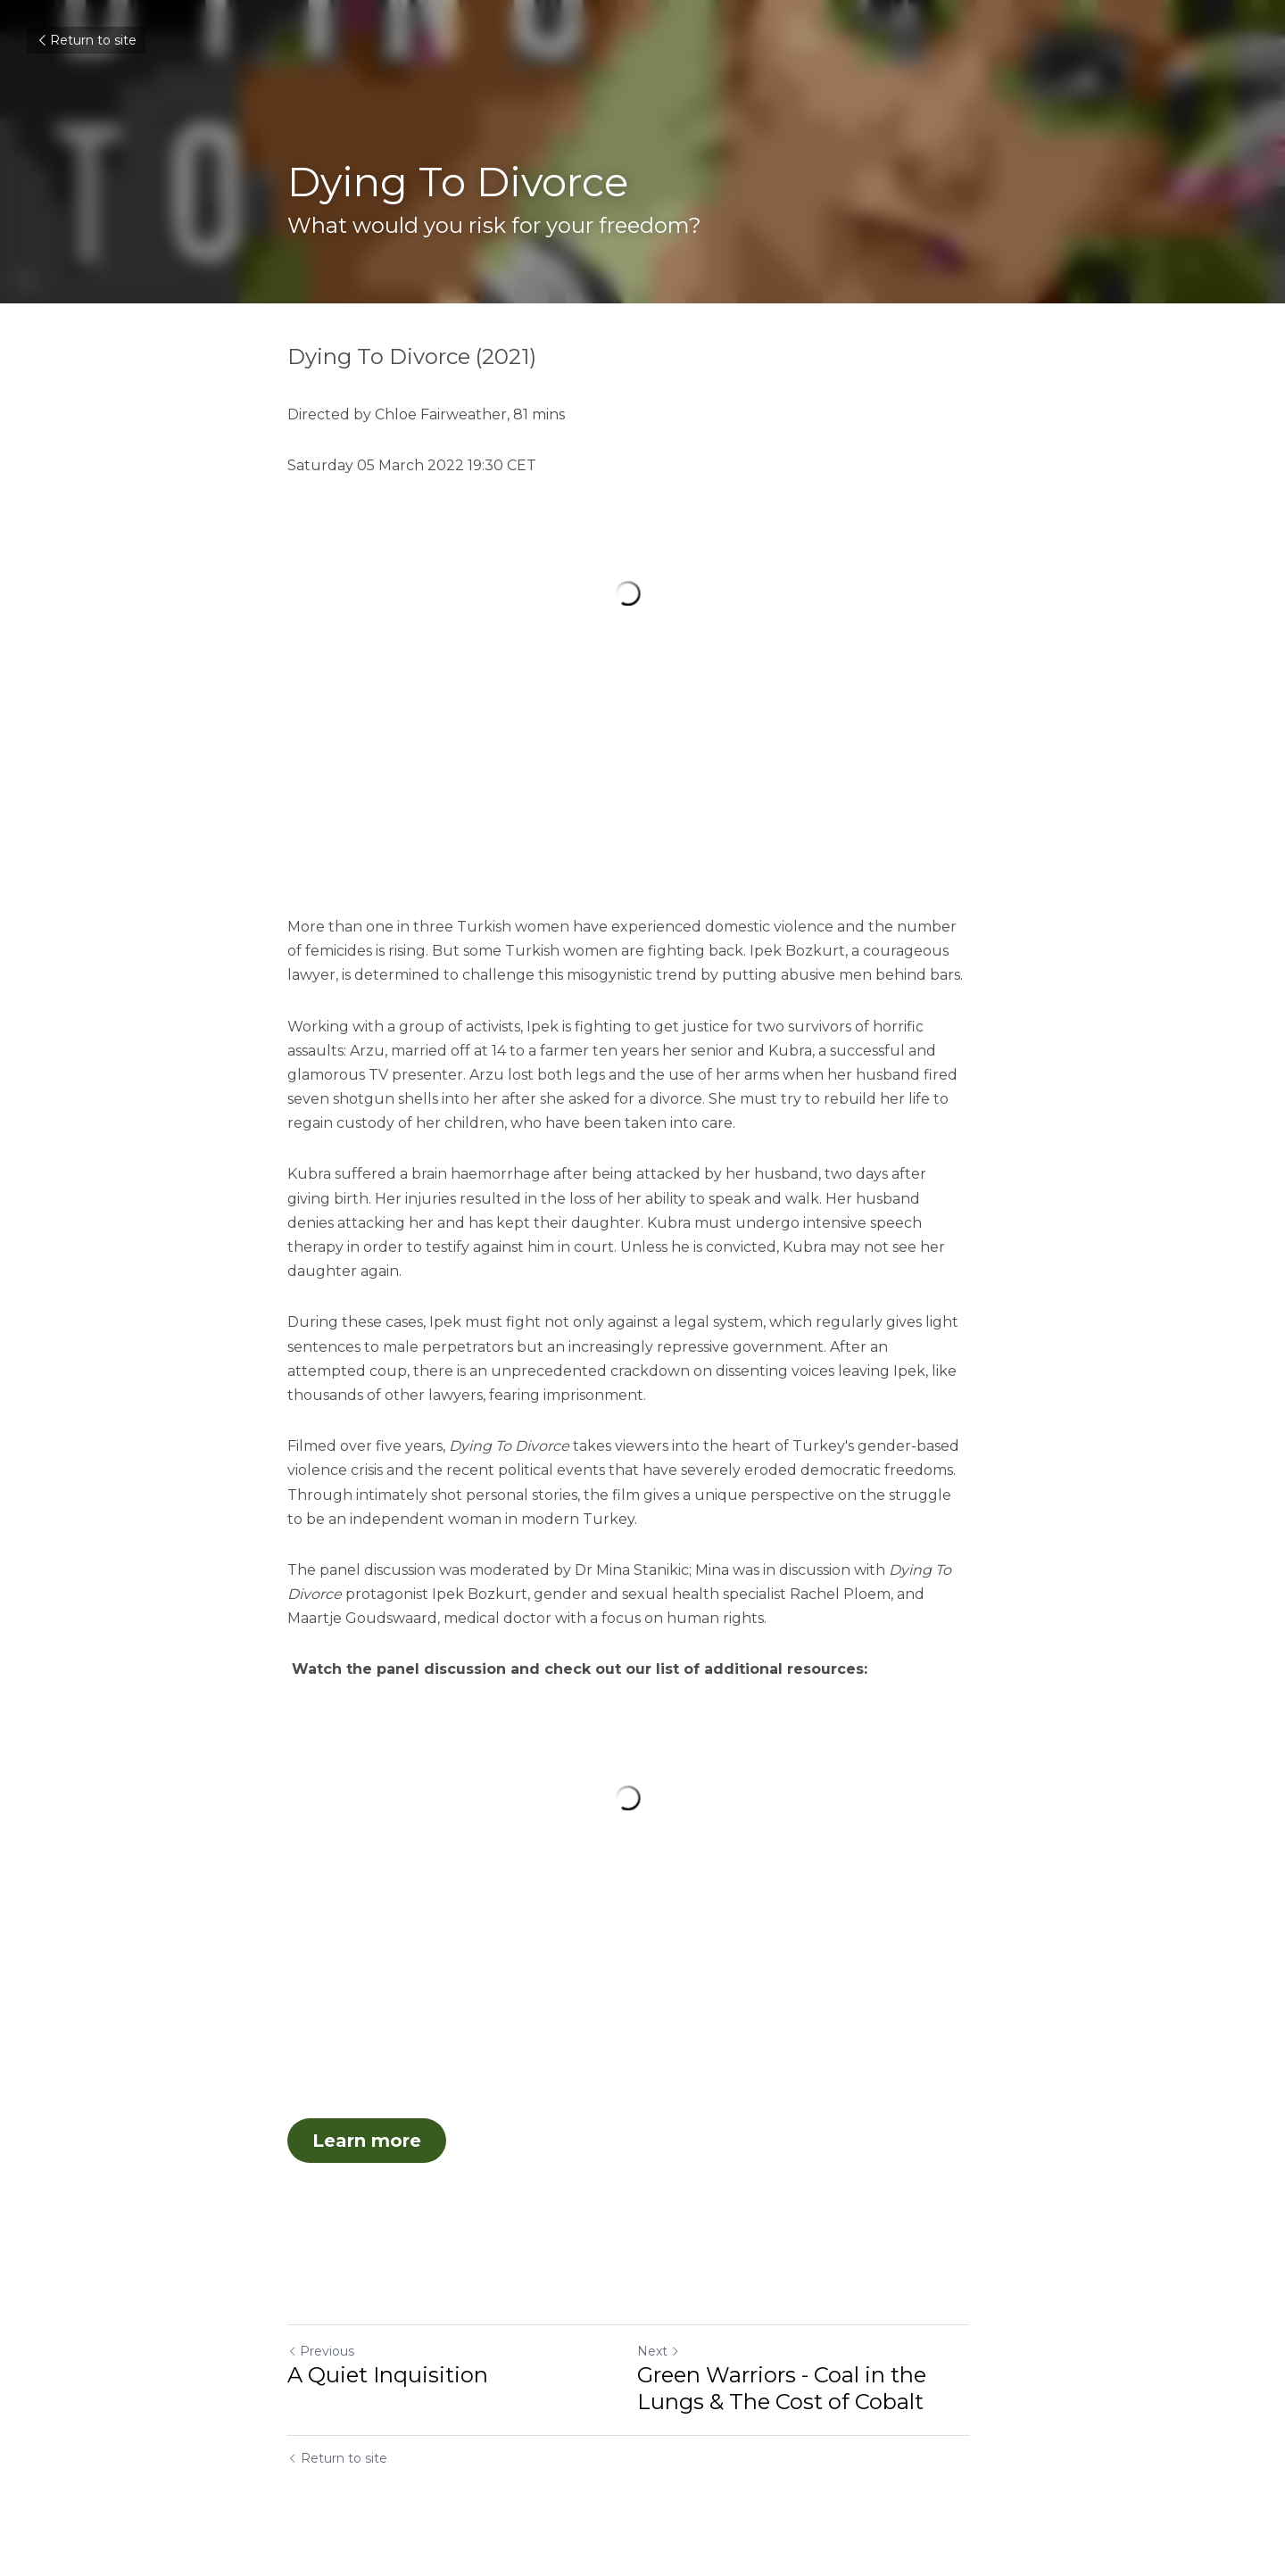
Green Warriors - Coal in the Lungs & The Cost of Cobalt (796, 2398)
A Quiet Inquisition (387, 2385)
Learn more (366, 2149)
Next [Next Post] (672, 2361)
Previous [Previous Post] (320, 2361)
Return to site (86, 40)
